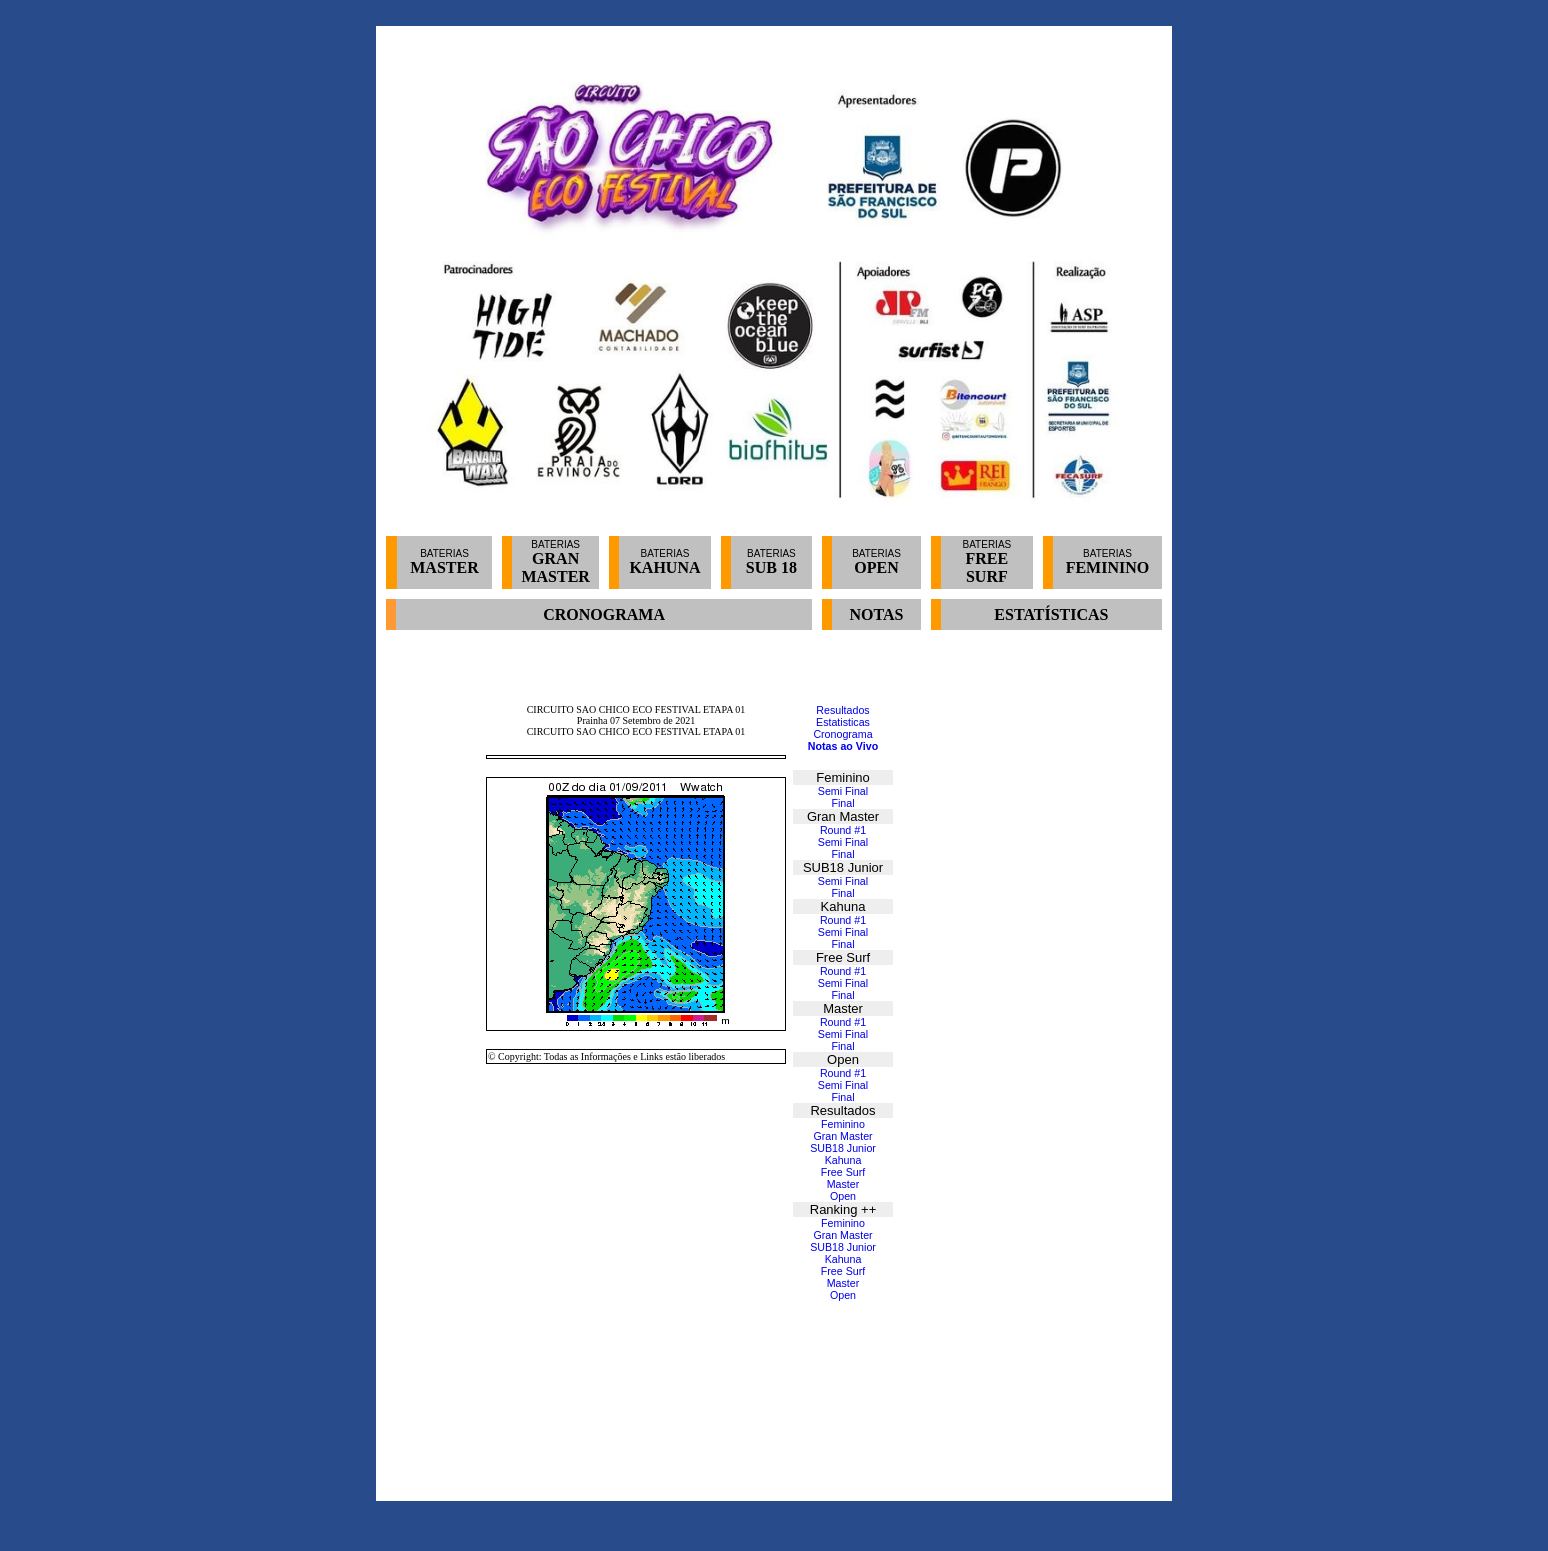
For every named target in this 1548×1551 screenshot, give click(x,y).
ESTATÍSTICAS (1051, 614)
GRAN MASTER (555, 567)
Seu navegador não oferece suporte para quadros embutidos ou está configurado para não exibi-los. (774, 1065)
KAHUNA (664, 567)
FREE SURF (987, 567)
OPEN (876, 567)
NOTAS (877, 614)
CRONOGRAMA (604, 614)
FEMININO (1108, 567)
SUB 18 (771, 567)
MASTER (444, 567)
